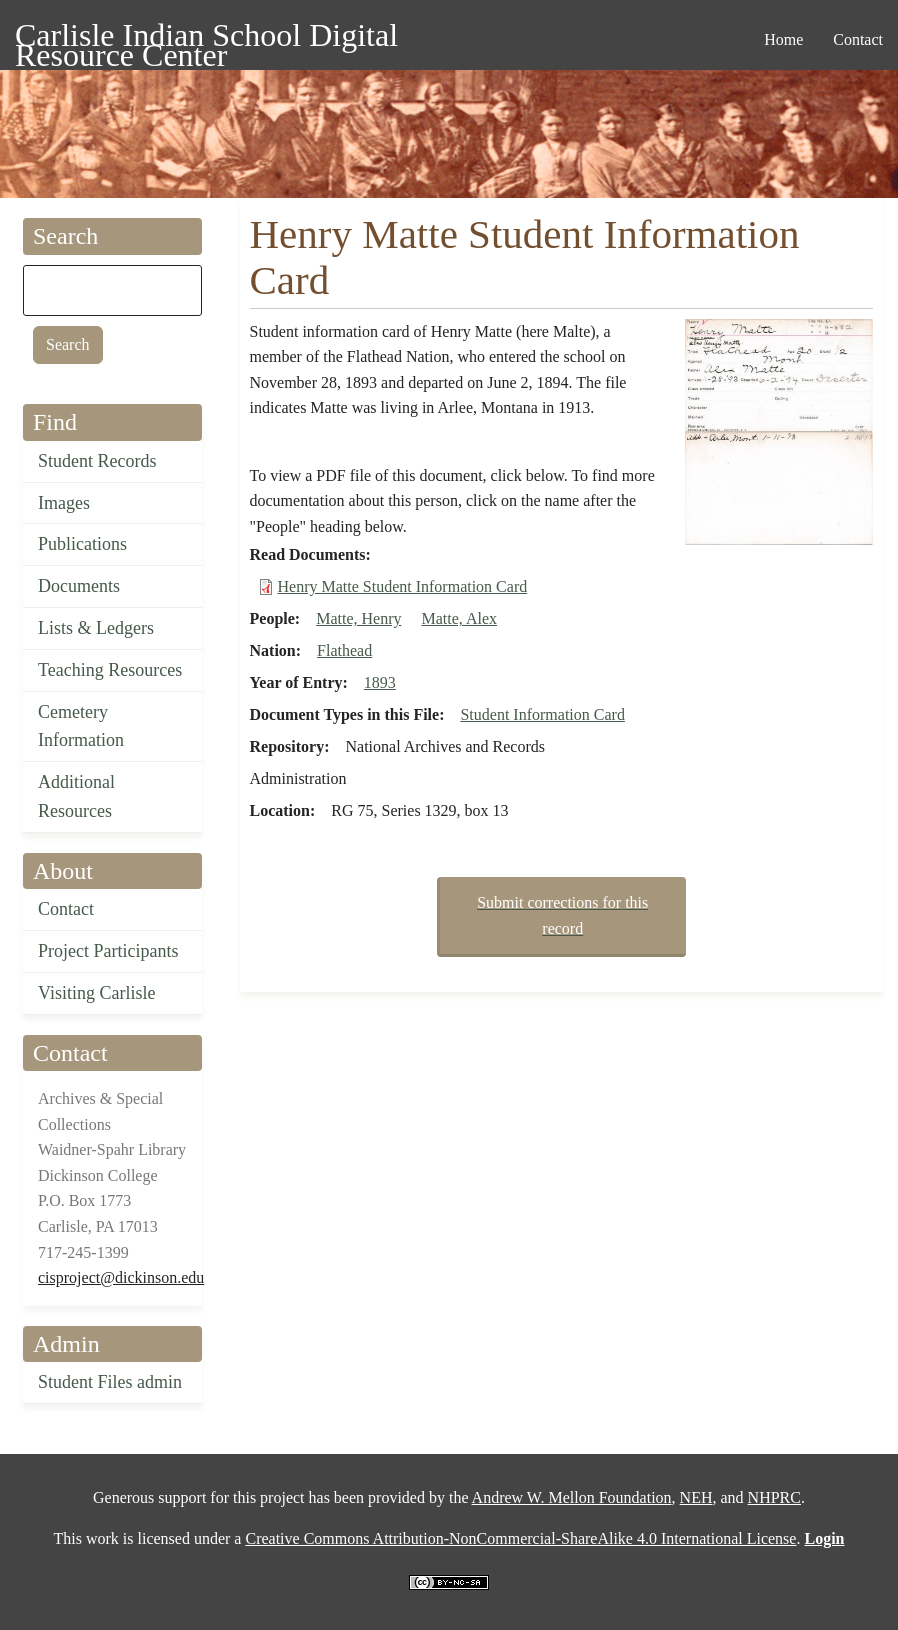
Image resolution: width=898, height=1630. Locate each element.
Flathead (344, 650)
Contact (66, 909)
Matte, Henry (358, 618)
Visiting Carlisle (96, 993)
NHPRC (774, 1497)
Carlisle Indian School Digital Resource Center (206, 38)
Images (64, 503)
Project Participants (108, 951)
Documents (79, 586)
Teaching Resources (110, 670)
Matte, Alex (459, 618)
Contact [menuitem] (858, 39)
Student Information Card (542, 714)
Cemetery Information (81, 726)
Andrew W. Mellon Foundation (572, 1497)
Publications (82, 544)
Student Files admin (110, 1382)
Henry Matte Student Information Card (403, 586)
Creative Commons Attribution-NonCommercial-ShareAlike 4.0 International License (520, 1538)
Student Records (97, 461)
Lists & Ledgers (96, 628)
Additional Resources (76, 796)
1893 (380, 682)
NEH (696, 1497)
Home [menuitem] (783, 39)
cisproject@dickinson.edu (121, 1277)
